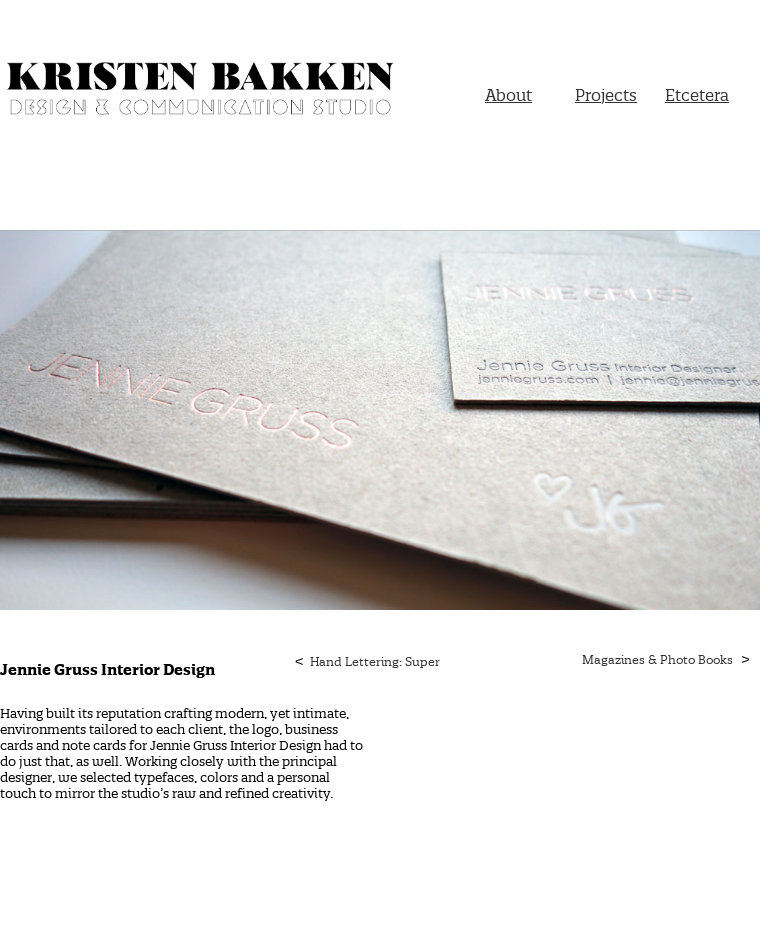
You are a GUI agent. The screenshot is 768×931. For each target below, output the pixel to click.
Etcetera (697, 95)
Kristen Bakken (200, 93)
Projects (606, 95)
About (508, 95)
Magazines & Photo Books (657, 659)
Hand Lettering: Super (375, 661)
